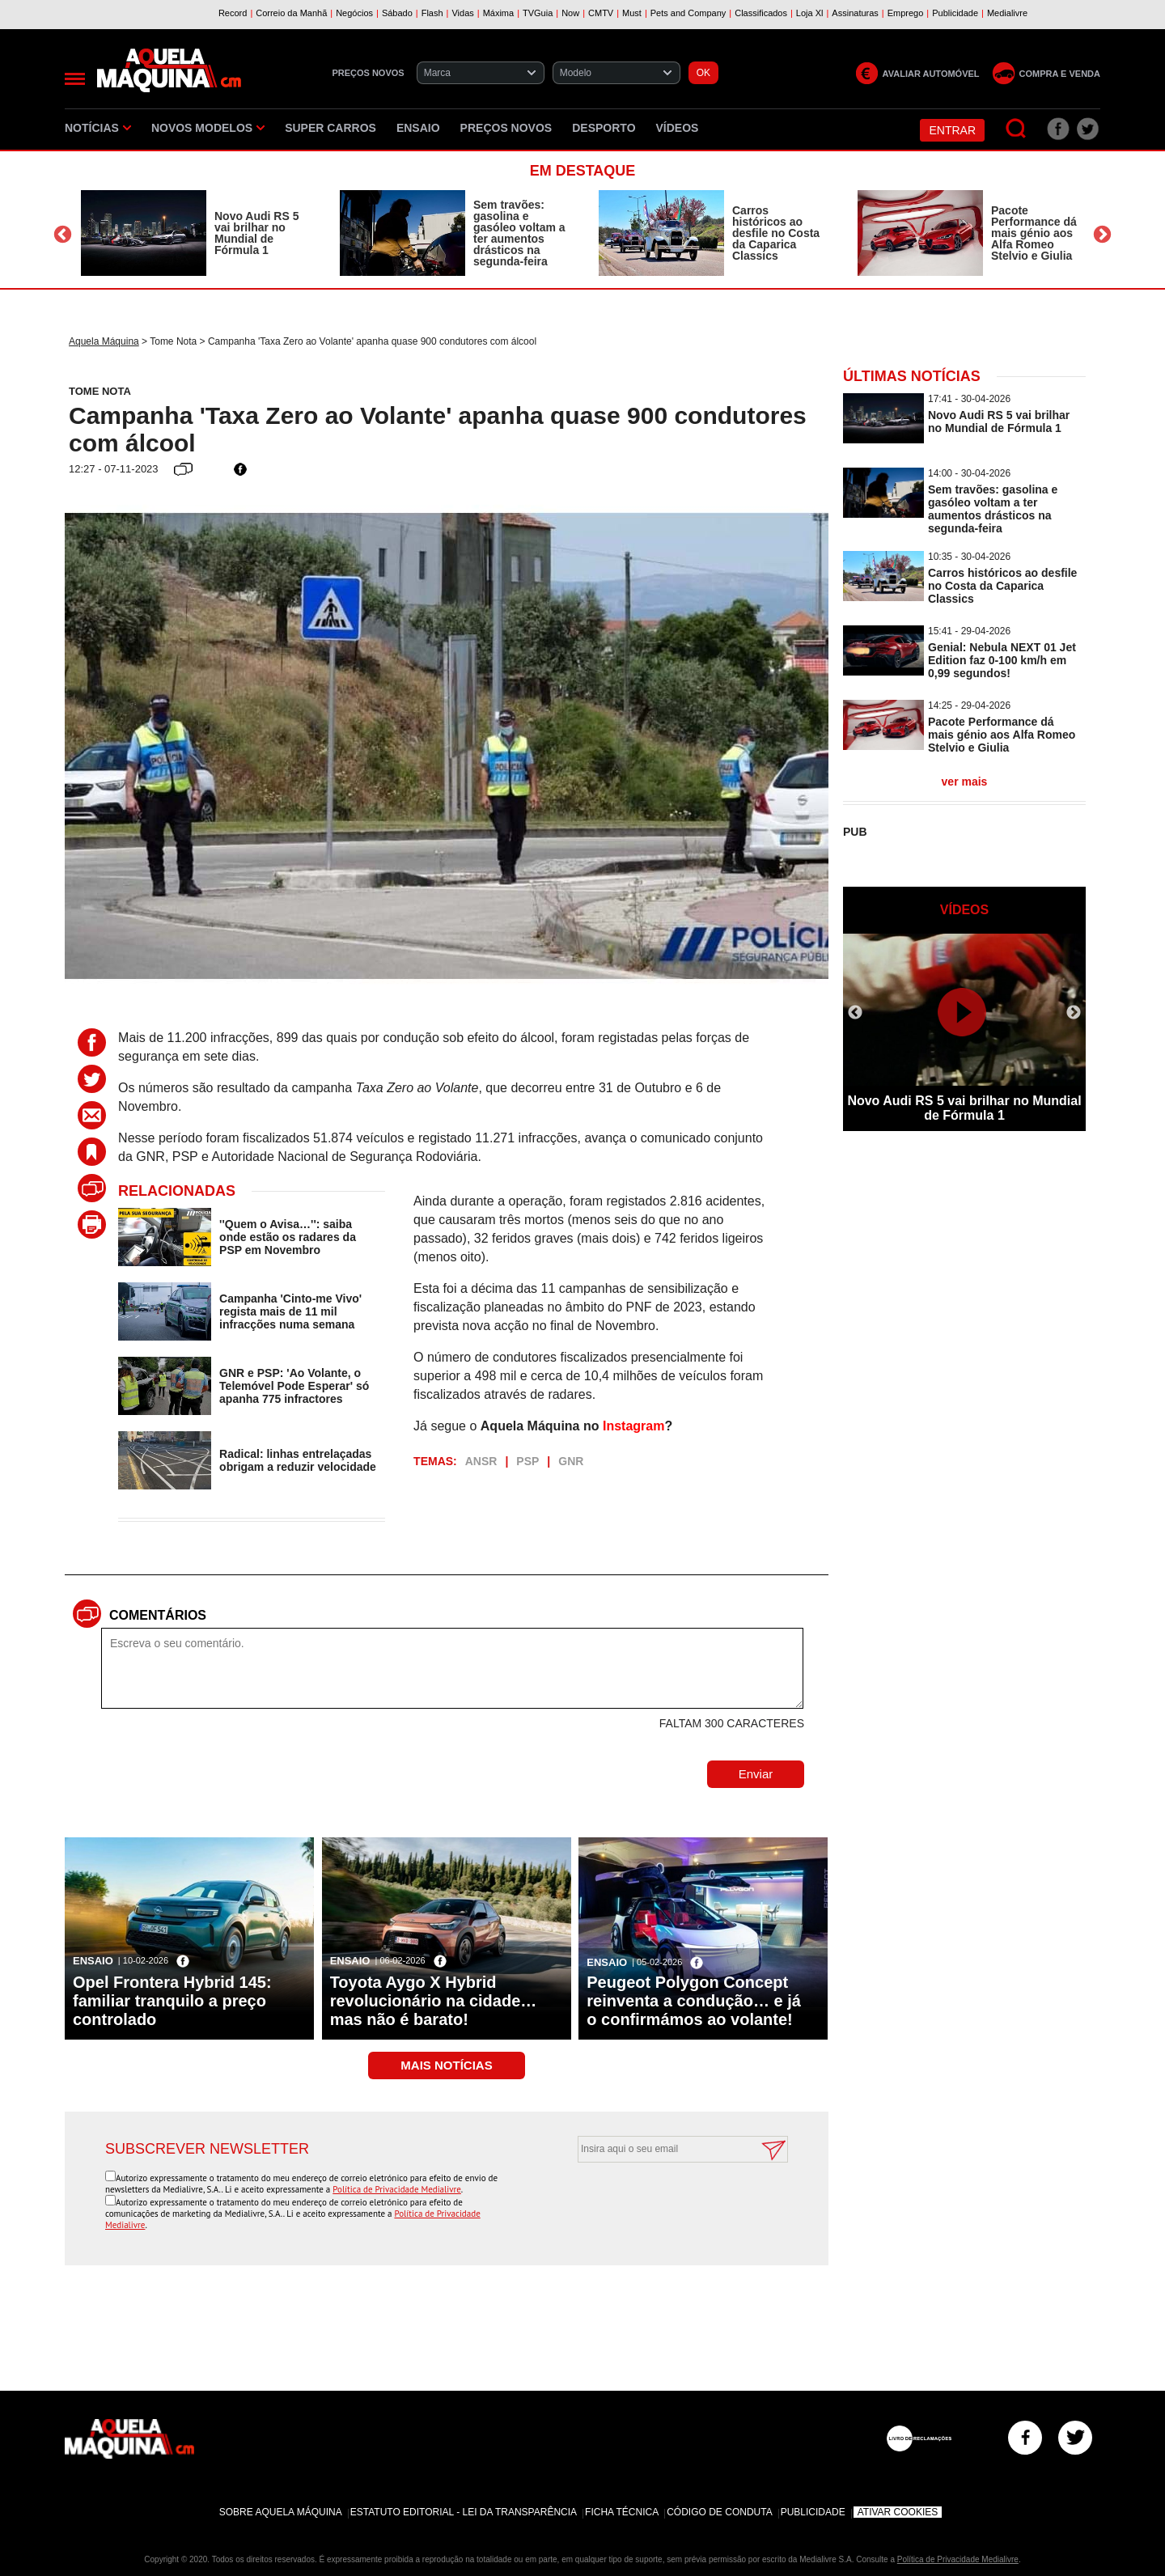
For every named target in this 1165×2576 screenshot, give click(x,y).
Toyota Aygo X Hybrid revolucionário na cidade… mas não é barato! (433, 2000)
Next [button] (1102, 235)
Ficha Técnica (622, 2512)
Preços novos (506, 127)
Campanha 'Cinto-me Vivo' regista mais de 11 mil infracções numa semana (290, 1311)
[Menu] (75, 79)
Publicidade (813, 2512)
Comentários (157, 1615)
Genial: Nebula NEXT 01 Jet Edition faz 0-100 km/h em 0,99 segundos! (1002, 660)
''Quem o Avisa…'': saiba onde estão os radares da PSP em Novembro (287, 1237)
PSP (527, 1461)
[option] (194, 233)
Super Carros (330, 127)
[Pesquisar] (1016, 129)
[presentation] (665, 2202)
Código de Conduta (719, 2512)
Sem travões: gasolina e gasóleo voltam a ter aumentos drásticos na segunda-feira (519, 233)
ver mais (965, 781)
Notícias (98, 127)
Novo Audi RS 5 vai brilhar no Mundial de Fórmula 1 (256, 233)
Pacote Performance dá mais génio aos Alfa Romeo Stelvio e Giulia (1034, 233)
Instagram (633, 1426)
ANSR (481, 1461)
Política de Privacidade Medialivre (397, 2189)
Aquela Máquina (104, 341)
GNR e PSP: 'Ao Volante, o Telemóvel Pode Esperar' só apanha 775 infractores (294, 1385)
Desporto (603, 127)
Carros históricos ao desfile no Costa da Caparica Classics (776, 233)
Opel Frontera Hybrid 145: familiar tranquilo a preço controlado (172, 2000)
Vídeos (677, 127)
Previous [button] (63, 235)
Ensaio (418, 127)
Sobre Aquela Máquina (280, 2512)
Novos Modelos (208, 127)
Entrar (952, 130)
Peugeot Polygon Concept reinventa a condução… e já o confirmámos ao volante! (694, 2000)
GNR (570, 1461)
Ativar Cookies (898, 2512)
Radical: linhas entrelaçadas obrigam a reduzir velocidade (297, 1460)
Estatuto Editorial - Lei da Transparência (463, 2512)
